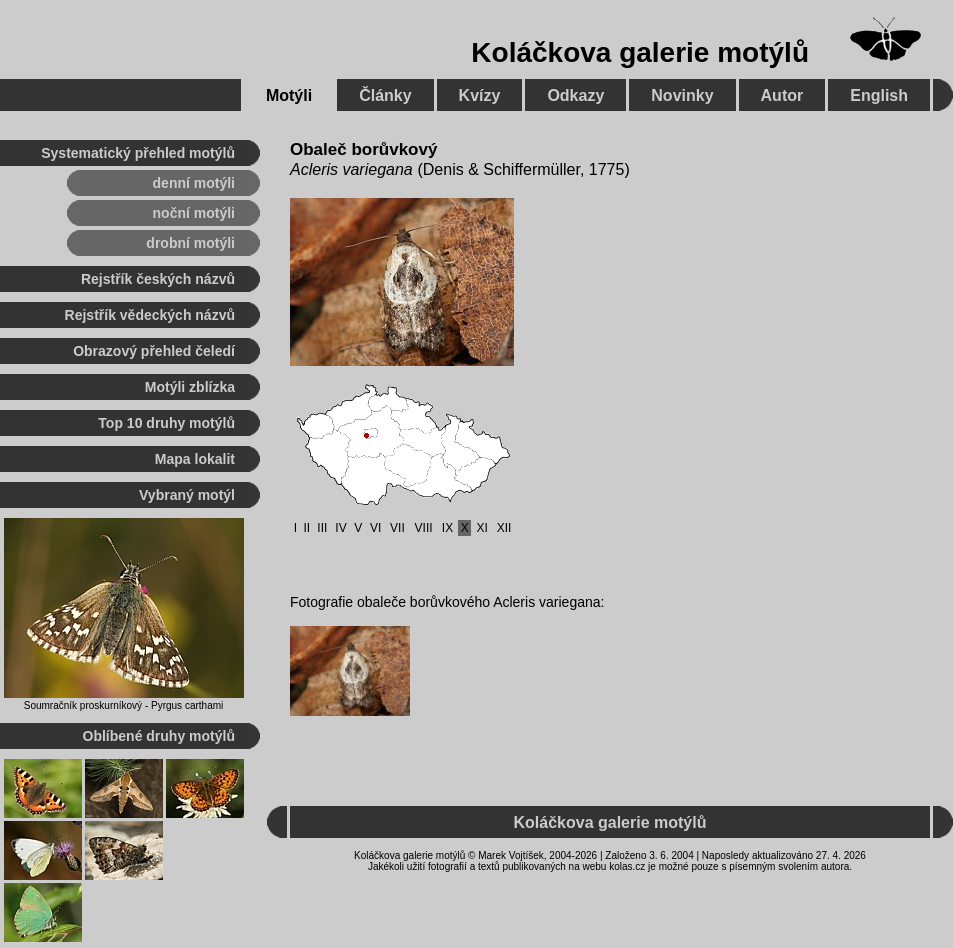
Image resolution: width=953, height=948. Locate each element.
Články (385, 95)
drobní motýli (190, 243)
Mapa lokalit (195, 459)
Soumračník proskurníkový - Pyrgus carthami (124, 705)
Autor (782, 95)
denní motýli (194, 183)
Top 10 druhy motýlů (166, 423)
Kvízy (480, 95)
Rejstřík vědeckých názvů (150, 315)
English (879, 95)
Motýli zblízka (190, 387)
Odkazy (575, 95)
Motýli (289, 95)
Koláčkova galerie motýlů (640, 52)
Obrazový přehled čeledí (154, 351)
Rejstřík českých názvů (158, 279)
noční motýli (194, 213)
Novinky (682, 95)
